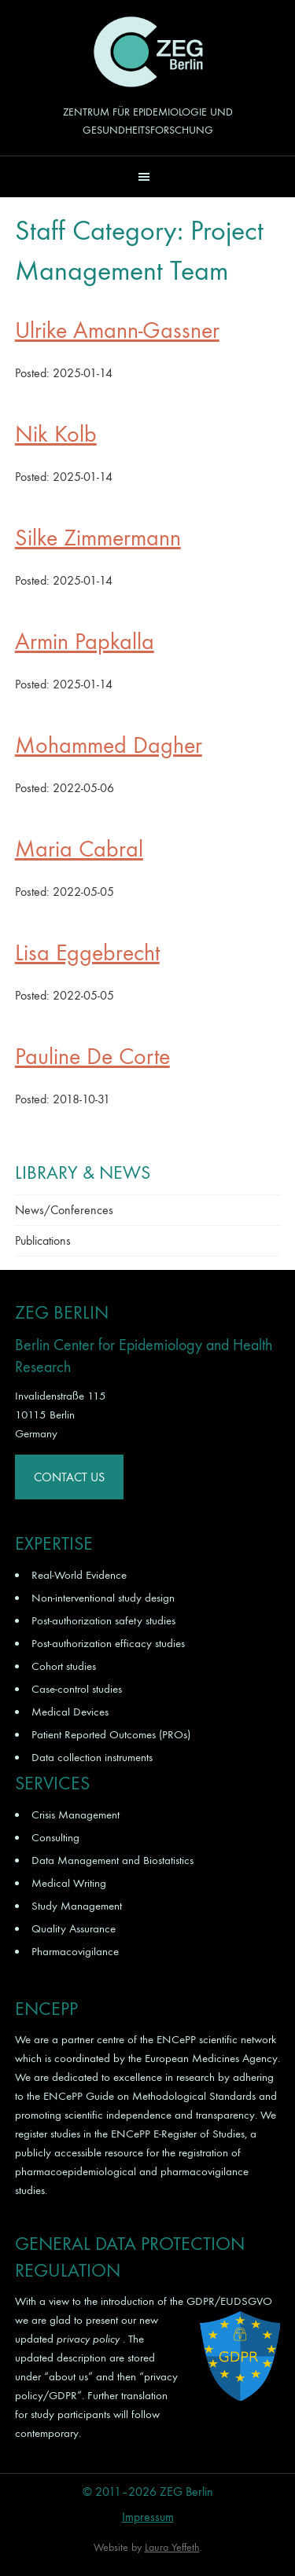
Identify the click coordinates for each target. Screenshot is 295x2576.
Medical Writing (68, 1883)
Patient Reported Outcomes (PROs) (110, 1734)
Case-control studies (76, 1689)
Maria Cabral (79, 849)
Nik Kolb (56, 434)
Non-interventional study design (103, 1598)
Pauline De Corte (92, 1056)
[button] (147, 176)
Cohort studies (63, 1666)
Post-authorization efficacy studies (108, 1643)
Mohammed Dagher (108, 745)
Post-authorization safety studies (103, 1620)
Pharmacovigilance (75, 1951)
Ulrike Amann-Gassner (117, 330)
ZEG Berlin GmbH (148, 52)
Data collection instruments (92, 1757)
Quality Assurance (73, 1928)
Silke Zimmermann (98, 538)
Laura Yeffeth (172, 2547)
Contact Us (69, 1477)
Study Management (76, 1906)
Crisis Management (75, 1814)
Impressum (148, 2516)
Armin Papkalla (84, 641)
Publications (43, 1240)
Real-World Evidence (79, 1575)
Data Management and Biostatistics (112, 1860)
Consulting (55, 1837)
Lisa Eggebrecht (87, 953)
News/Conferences (64, 1209)
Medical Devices (70, 1711)
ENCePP (176, 2039)
